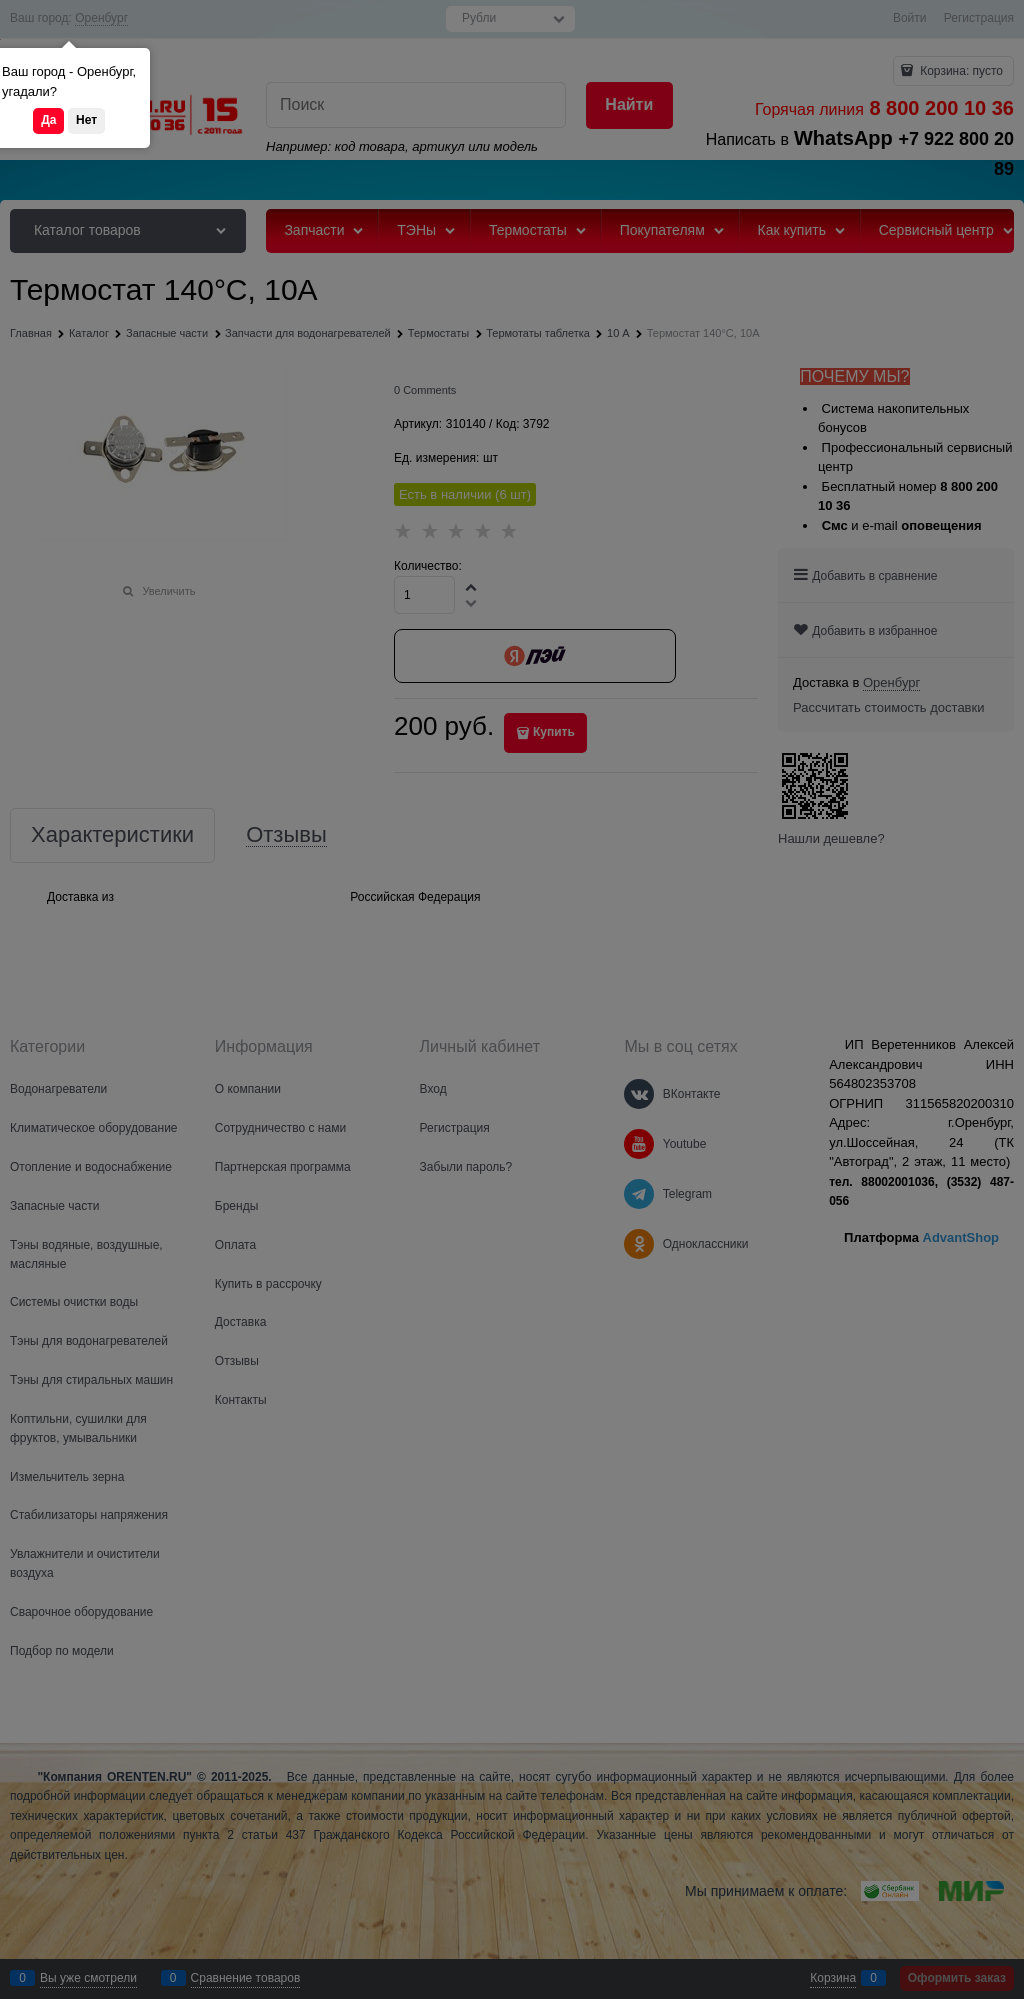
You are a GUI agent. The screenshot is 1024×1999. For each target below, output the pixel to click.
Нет (86, 120)
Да (48, 120)
